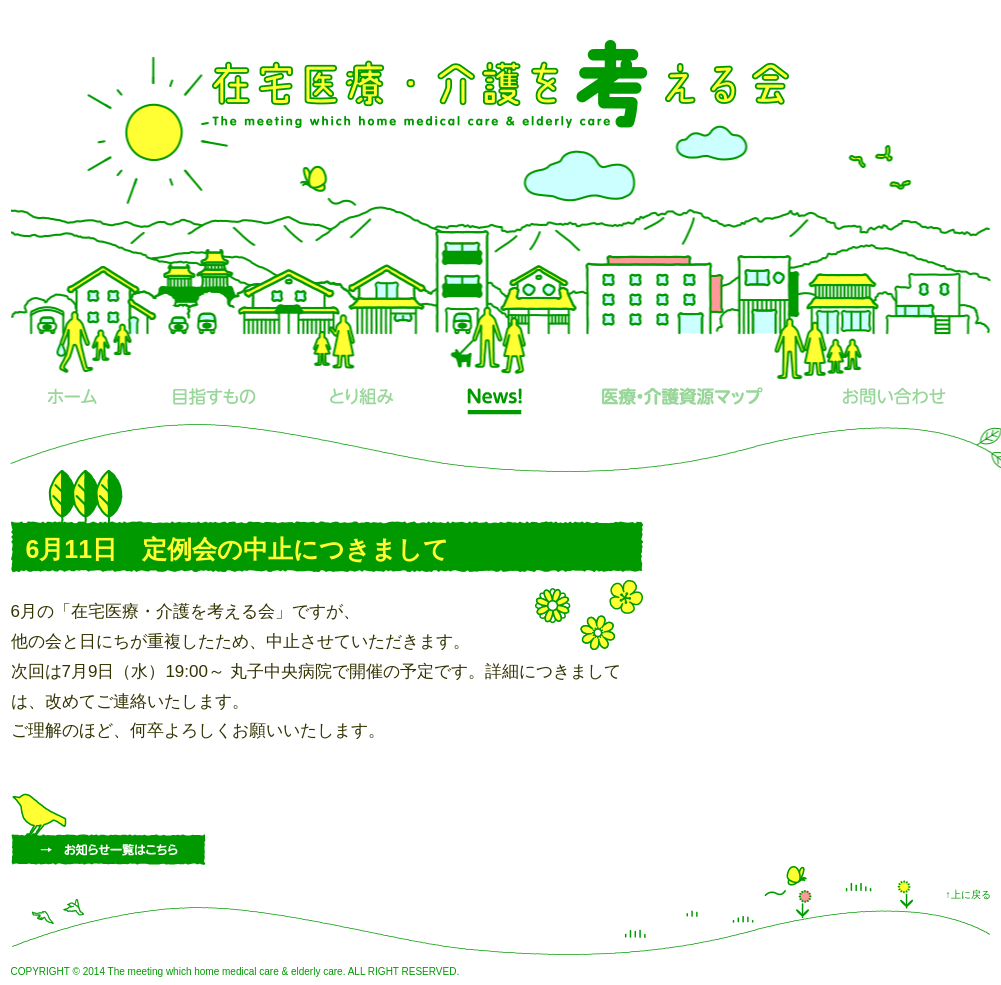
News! (495, 401)
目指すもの (214, 401)
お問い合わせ (894, 401)
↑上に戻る (968, 894)
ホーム (72, 401)
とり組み (362, 401)
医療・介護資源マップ (682, 401)
